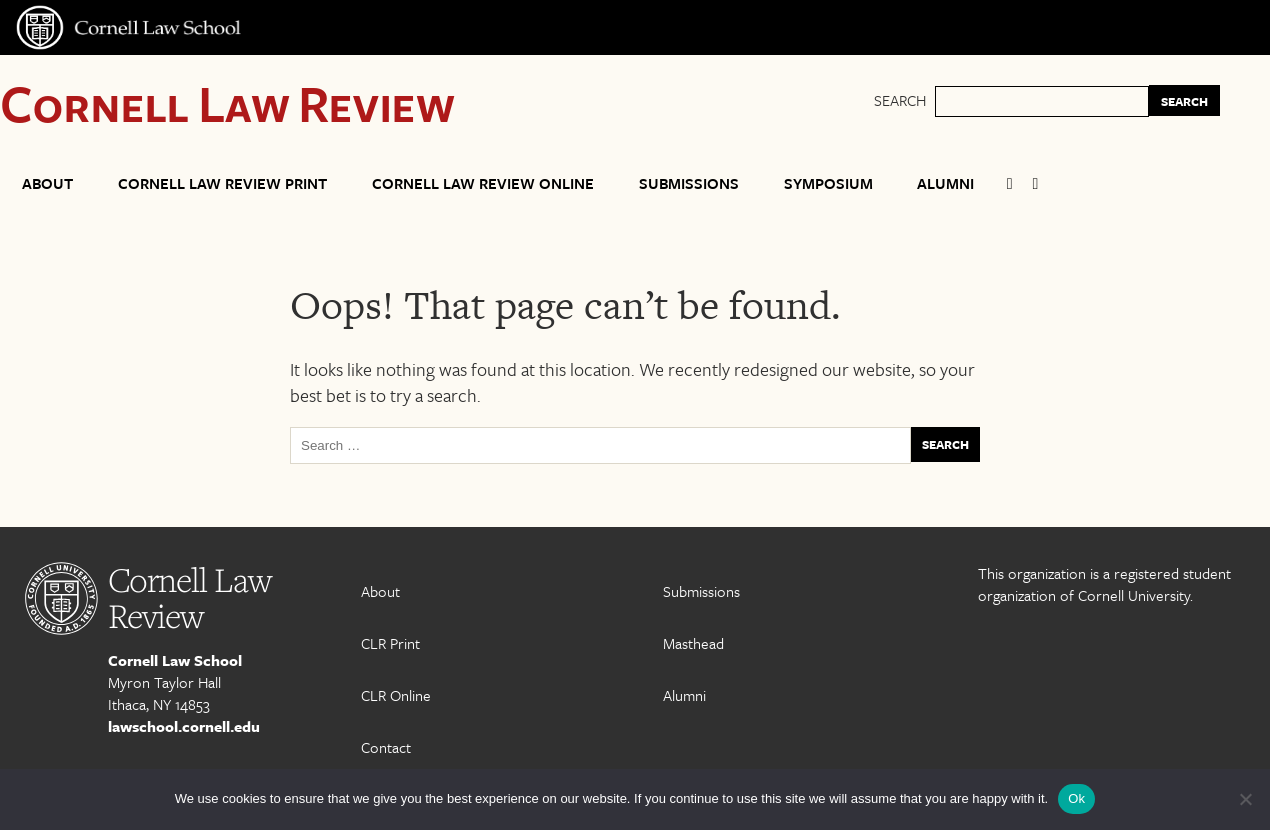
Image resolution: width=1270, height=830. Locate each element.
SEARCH (1184, 101)
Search (900, 100)
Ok (1076, 798)
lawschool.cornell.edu (184, 726)
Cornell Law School (175, 660)
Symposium (828, 183)
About (47, 183)
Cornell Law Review (227, 102)
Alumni (945, 183)
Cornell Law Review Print (222, 183)
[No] (1245, 799)
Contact (386, 747)
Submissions (689, 183)
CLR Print (390, 643)
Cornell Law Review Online (483, 183)
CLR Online (396, 695)
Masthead (693, 643)
